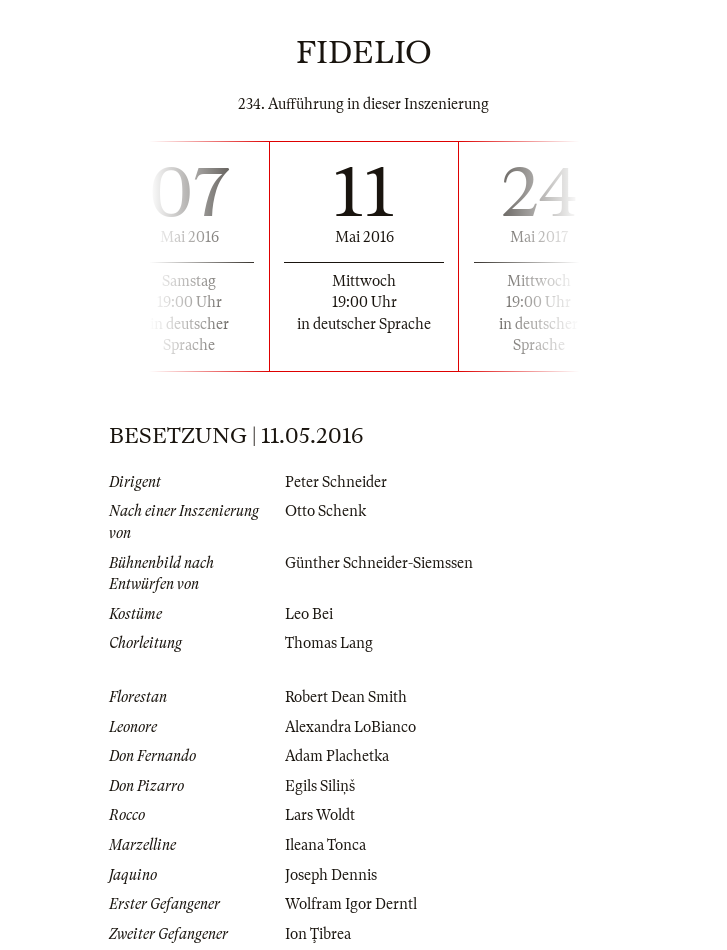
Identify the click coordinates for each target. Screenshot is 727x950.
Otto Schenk (325, 511)
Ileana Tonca (325, 845)
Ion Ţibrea (318, 934)
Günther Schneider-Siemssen (379, 563)
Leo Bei (309, 614)
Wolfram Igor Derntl (351, 904)
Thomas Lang (329, 643)
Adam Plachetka (337, 756)
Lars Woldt (320, 815)
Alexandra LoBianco (350, 727)
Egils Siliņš (320, 786)
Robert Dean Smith (346, 697)
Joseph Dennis (331, 875)
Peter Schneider (336, 482)
